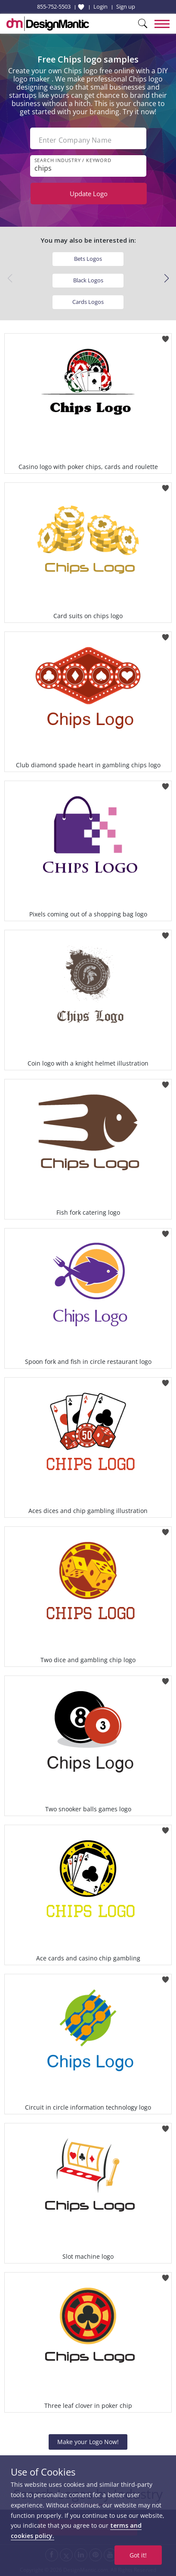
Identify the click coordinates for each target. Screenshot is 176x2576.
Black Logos (88, 280)
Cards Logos (88, 302)
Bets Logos (88, 259)
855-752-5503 (54, 6)
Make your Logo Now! (88, 2442)
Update (89, 193)
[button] (166, 278)
